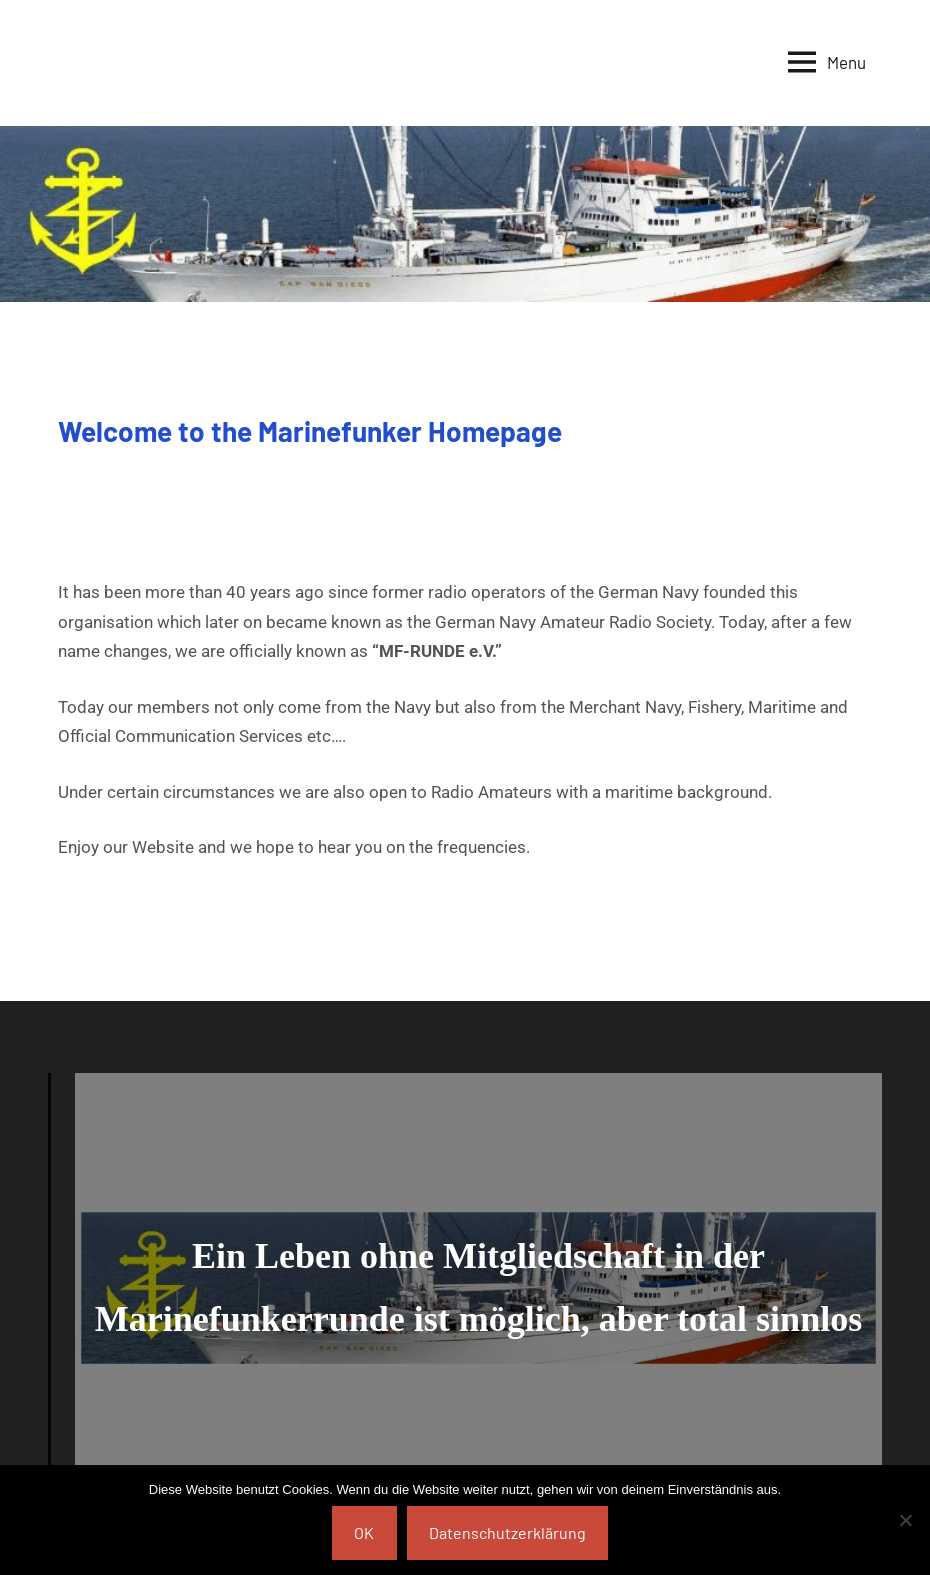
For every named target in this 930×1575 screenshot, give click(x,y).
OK (364, 1532)
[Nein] (905, 1520)
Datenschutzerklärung (507, 1532)
